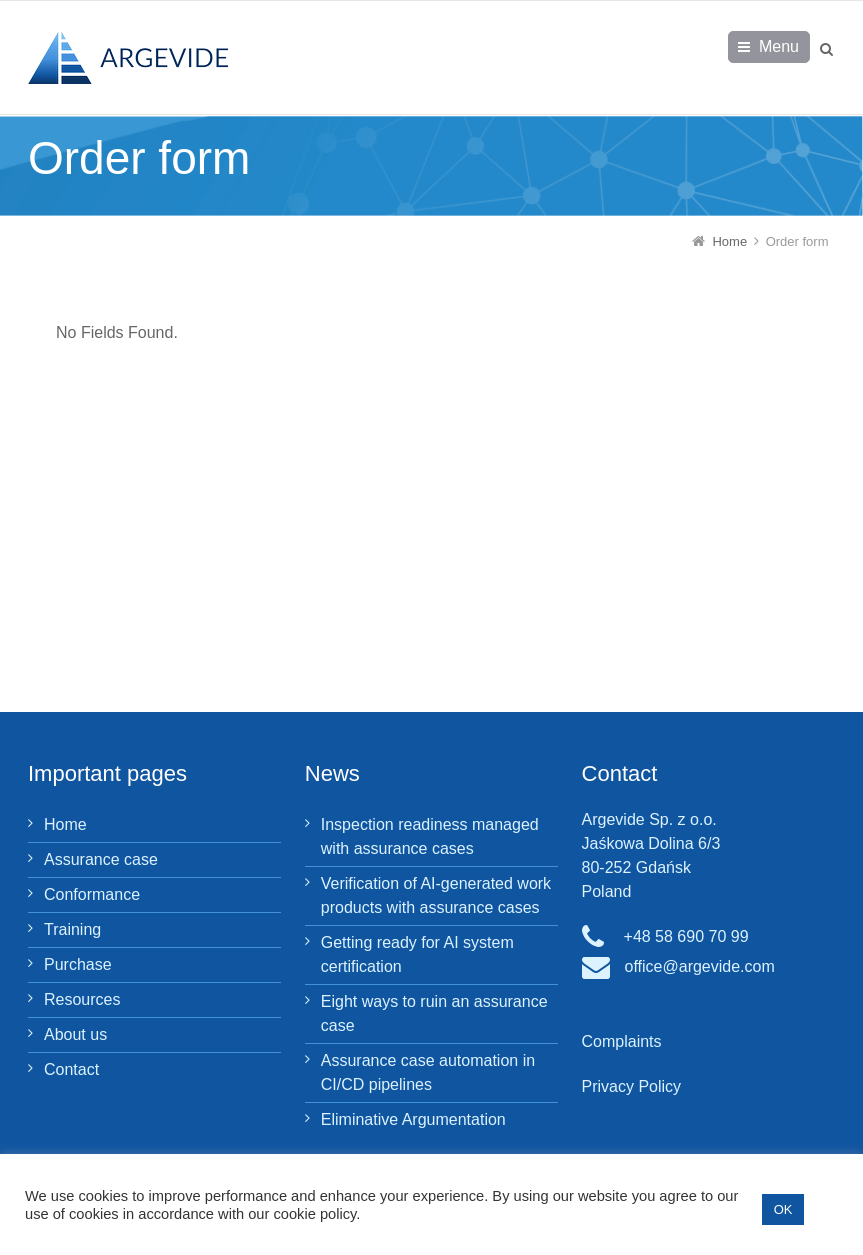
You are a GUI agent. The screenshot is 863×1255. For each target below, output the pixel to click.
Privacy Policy (632, 1086)
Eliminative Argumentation (413, 1119)
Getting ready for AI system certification (417, 954)
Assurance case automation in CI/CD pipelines (428, 1072)
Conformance (92, 894)
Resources (82, 999)
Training (72, 929)
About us (75, 1034)
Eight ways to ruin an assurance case (434, 1013)
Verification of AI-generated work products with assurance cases (436, 895)
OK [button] (783, 1209)
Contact (71, 1069)
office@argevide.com (700, 966)
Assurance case (101, 859)
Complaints (622, 1041)
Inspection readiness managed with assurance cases (430, 836)
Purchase (78, 964)
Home (65, 824)
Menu (779, 46)
